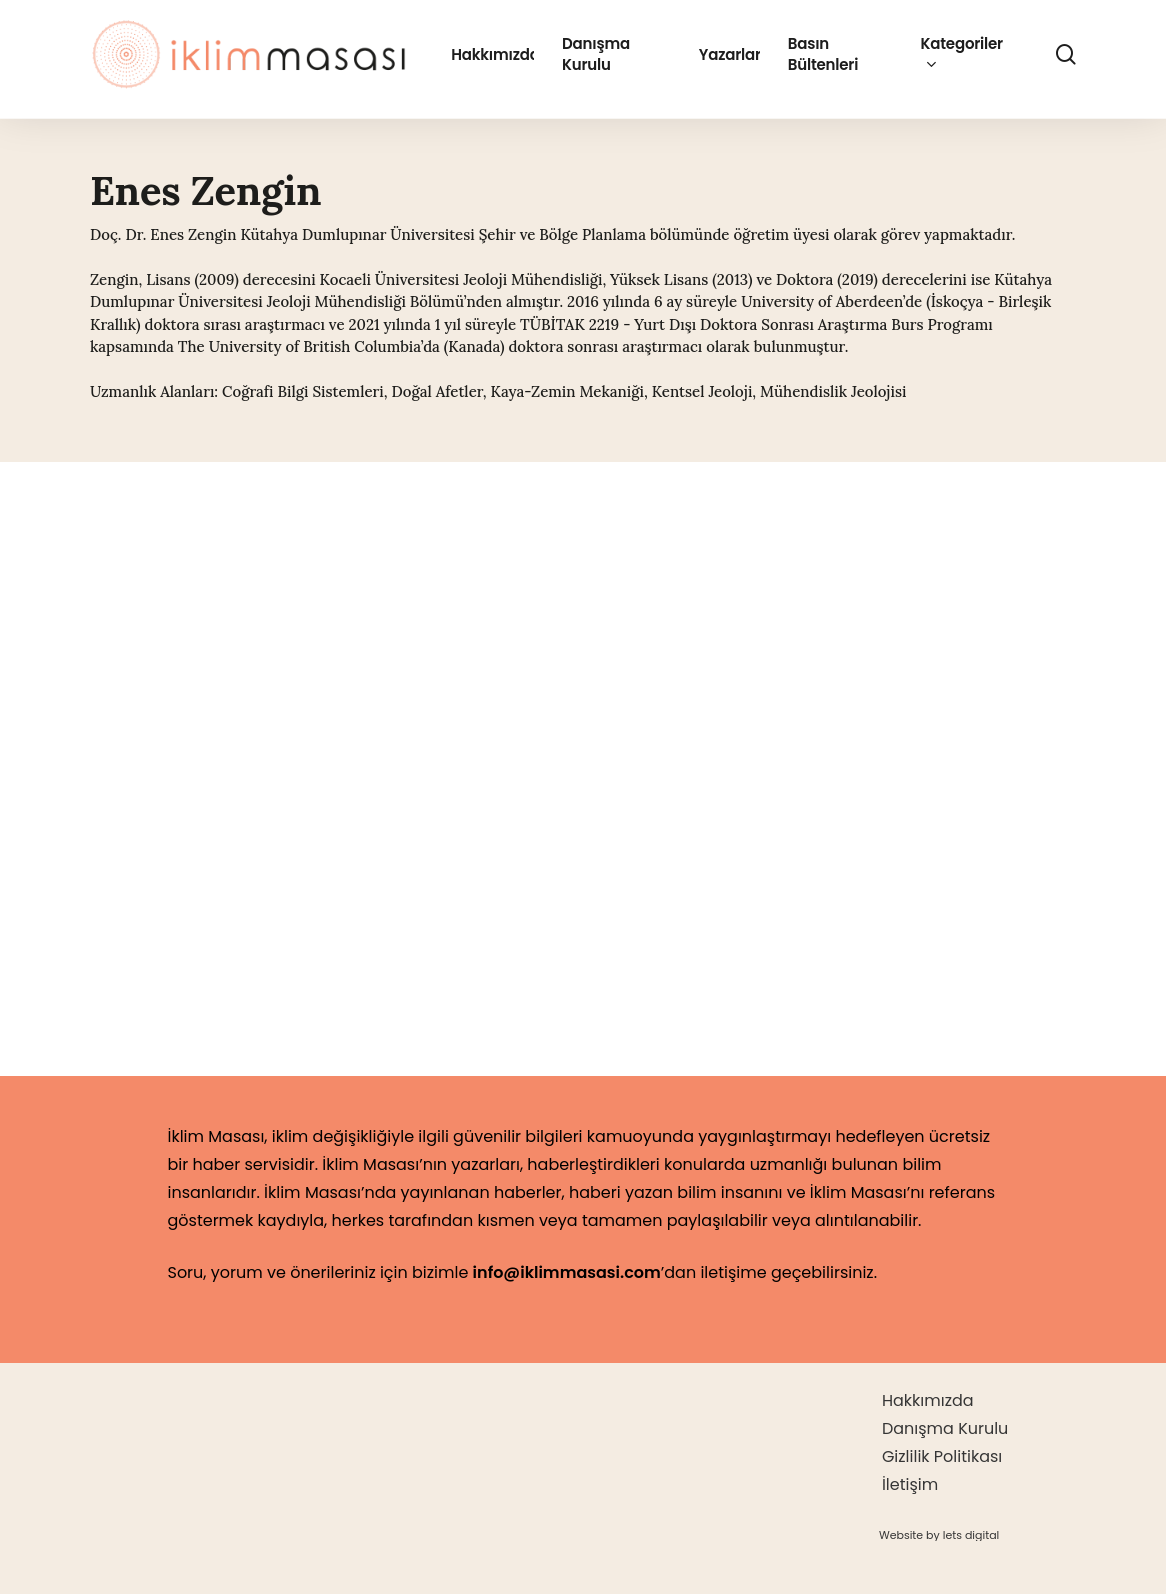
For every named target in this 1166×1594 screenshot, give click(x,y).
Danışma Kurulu (945, 1428)
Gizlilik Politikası (942, 1456)
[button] (939, 1535)
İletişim (910, 1484)
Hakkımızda (928, 1400)
